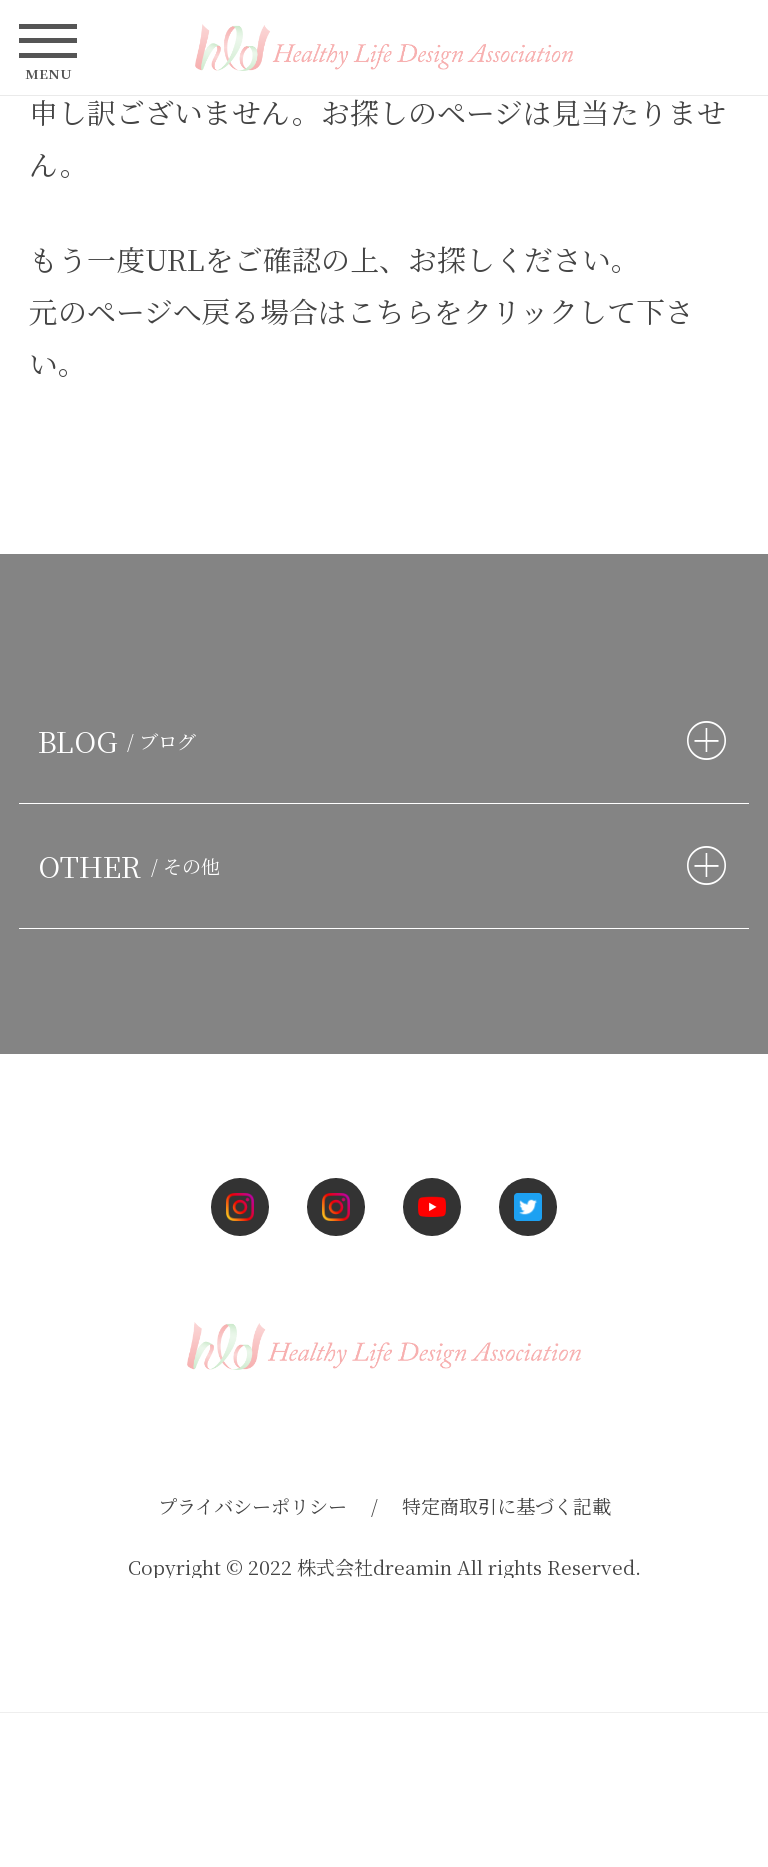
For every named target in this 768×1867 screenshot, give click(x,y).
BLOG (121, 740)
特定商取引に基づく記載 (506, 1505)
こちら (390, 310)
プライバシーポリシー (252, 1505)
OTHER (133, 865)
